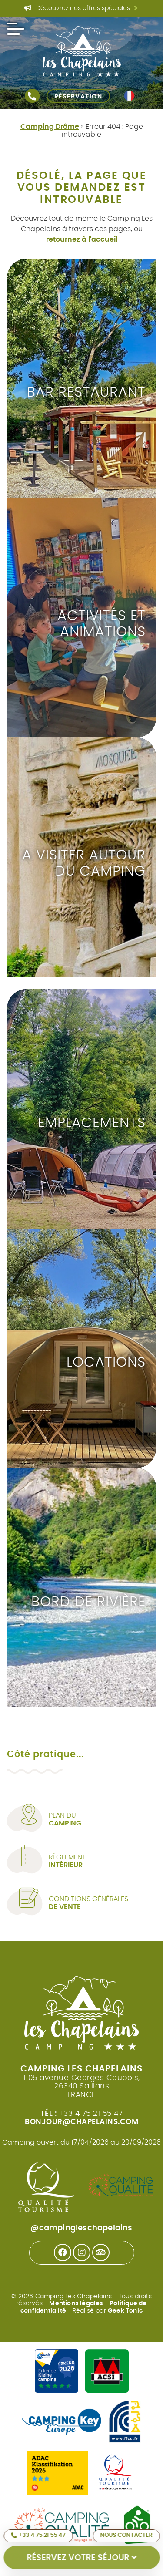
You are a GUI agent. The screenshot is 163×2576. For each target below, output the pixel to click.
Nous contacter (126, 2535)
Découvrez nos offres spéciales (81, 8)
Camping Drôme (49, 126)
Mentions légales (76, 2303)
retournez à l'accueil (81, 239)
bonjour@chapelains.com (81, 2121)
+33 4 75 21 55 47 (38, 2535)
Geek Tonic (125, 2310)
